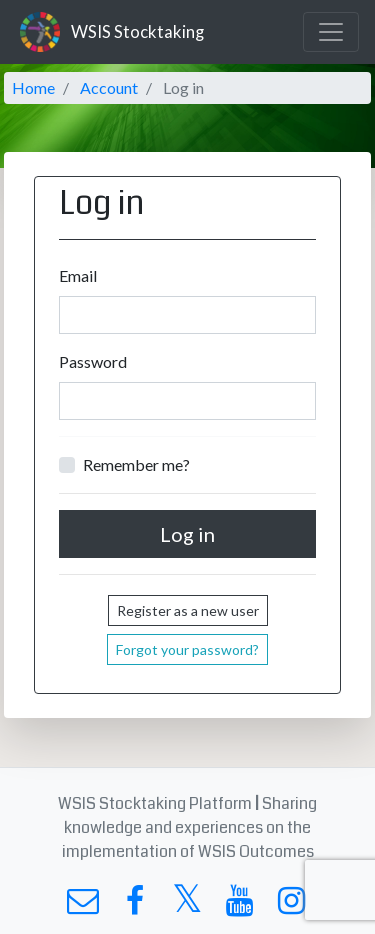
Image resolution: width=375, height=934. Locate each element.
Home (33, 87)
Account (109, 87)
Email (78, 275)
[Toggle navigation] (331, 32)
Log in (187, 534)
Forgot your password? (187, 649)
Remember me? (136, 464)
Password (93, 361)
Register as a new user (188, 610)
